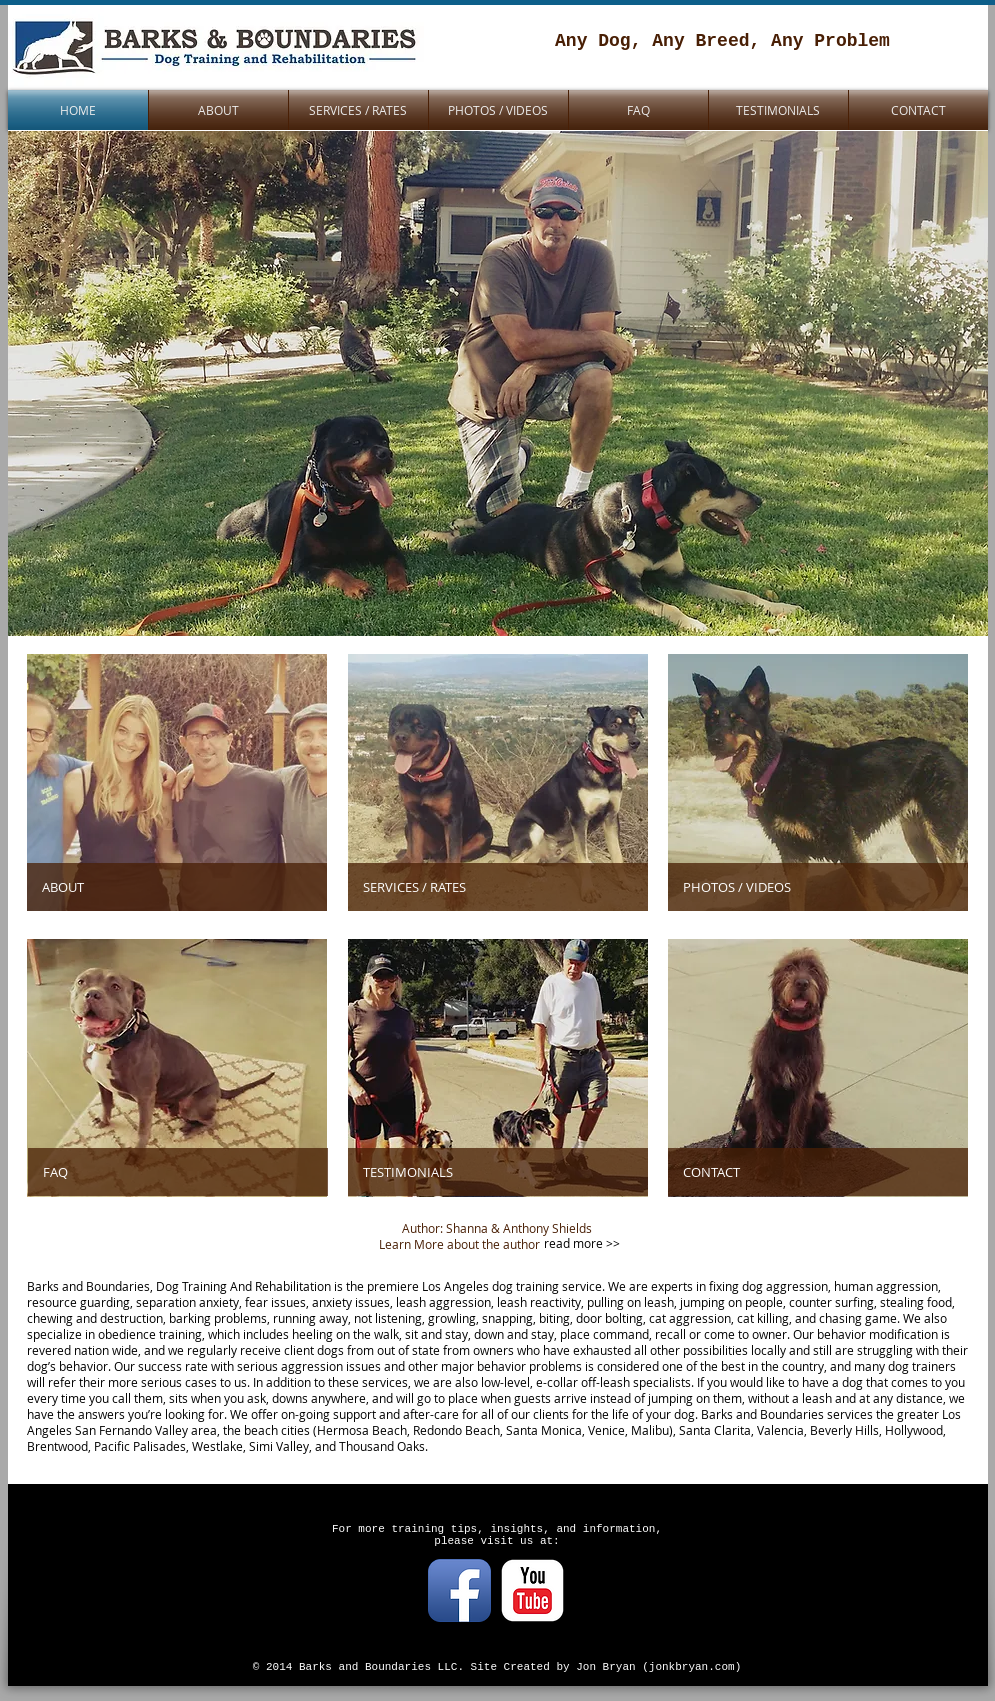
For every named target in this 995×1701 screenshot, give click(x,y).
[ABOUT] (177, 887)
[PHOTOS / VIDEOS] (818, 887)
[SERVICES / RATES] (498, 887)
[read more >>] (584, 1244)
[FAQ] (178, 1172)
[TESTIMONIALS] (498, 1172)
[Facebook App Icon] (459, 1590)
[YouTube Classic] (532, 1590)
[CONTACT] (818, 1172)
